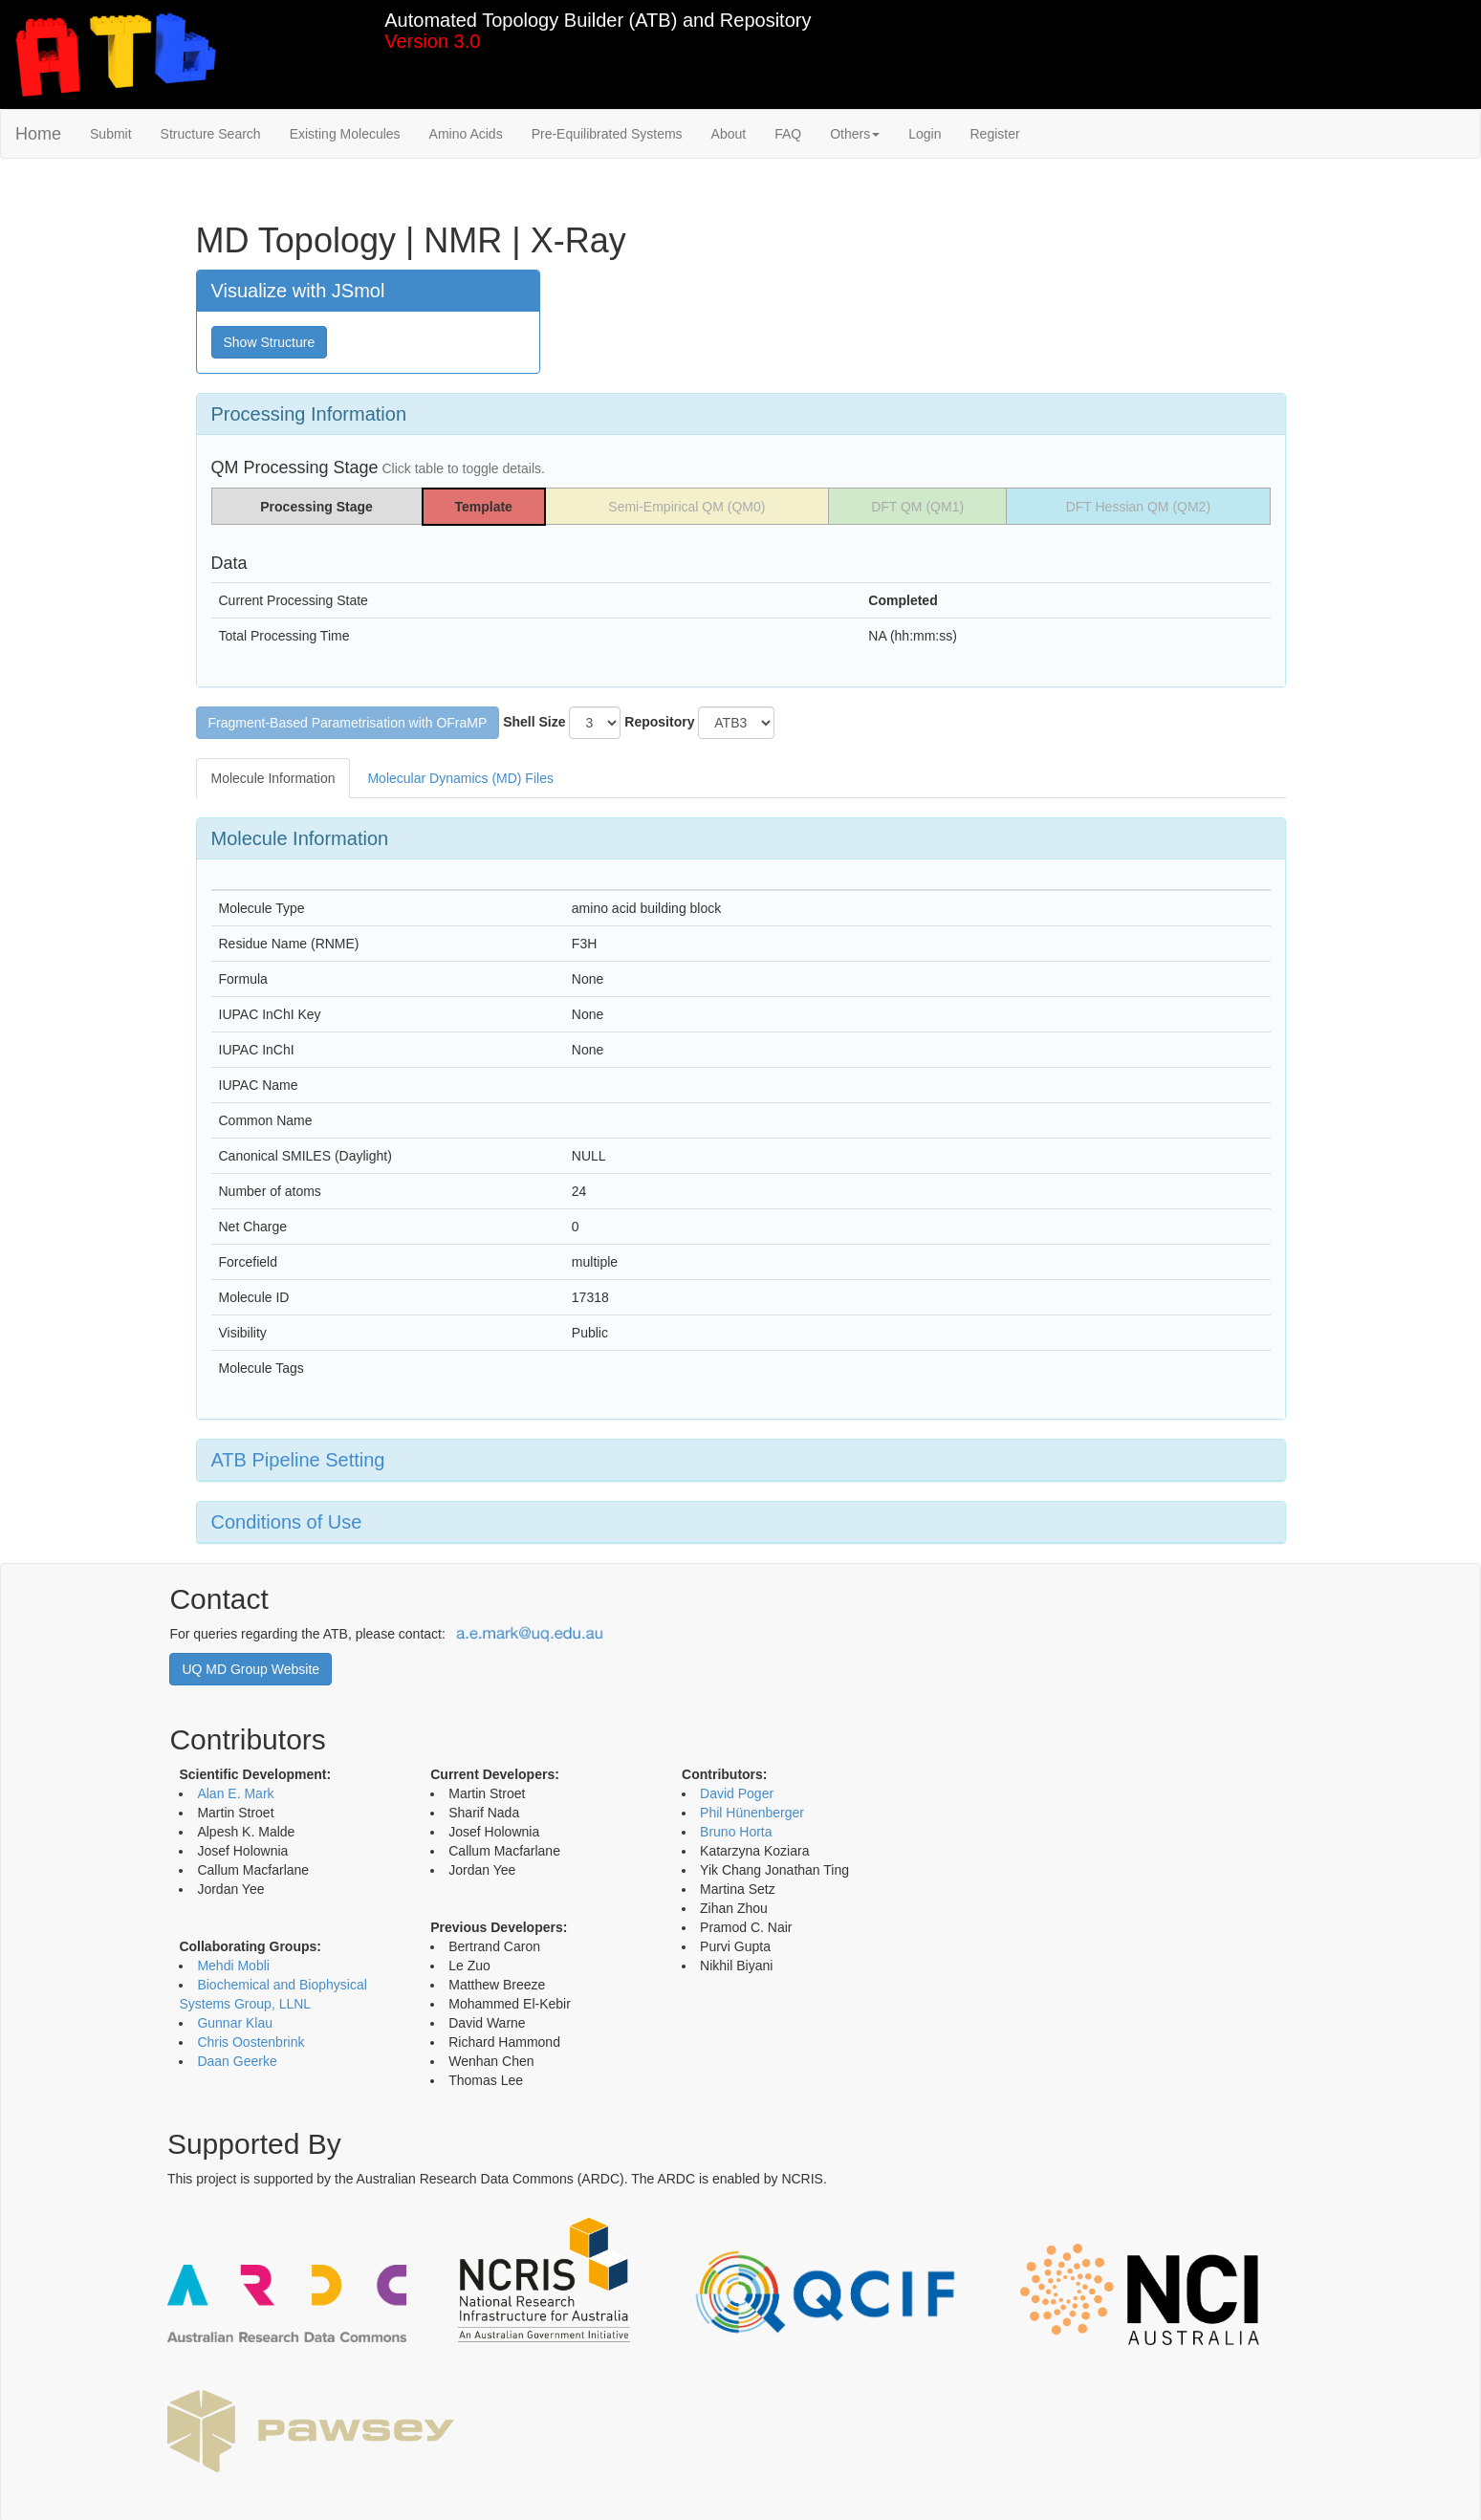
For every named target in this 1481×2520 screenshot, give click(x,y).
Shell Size (534, 721)
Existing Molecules (345, 133)
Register (994, 133)
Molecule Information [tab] (273, 778)
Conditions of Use (286, 1521)
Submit (111, 133)
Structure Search (211, 133)
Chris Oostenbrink (250, 2042)
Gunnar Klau (234, 2023)
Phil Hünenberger (752, 1812)
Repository (659, 721)
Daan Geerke (236, 2061)
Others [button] (855, 133)
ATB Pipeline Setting (298, 1459)
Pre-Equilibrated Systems (607, 133)
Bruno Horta (736, 1831)
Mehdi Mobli (233, 1965)
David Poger (736, 1793)
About (729, 133)
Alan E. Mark (235, 1793)
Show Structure (270, 342)
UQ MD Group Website (250, 1669)
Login (924, 133)
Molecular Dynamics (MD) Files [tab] (460, 778)
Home (38, 133)
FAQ (787, 133)
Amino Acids (466, 133)
